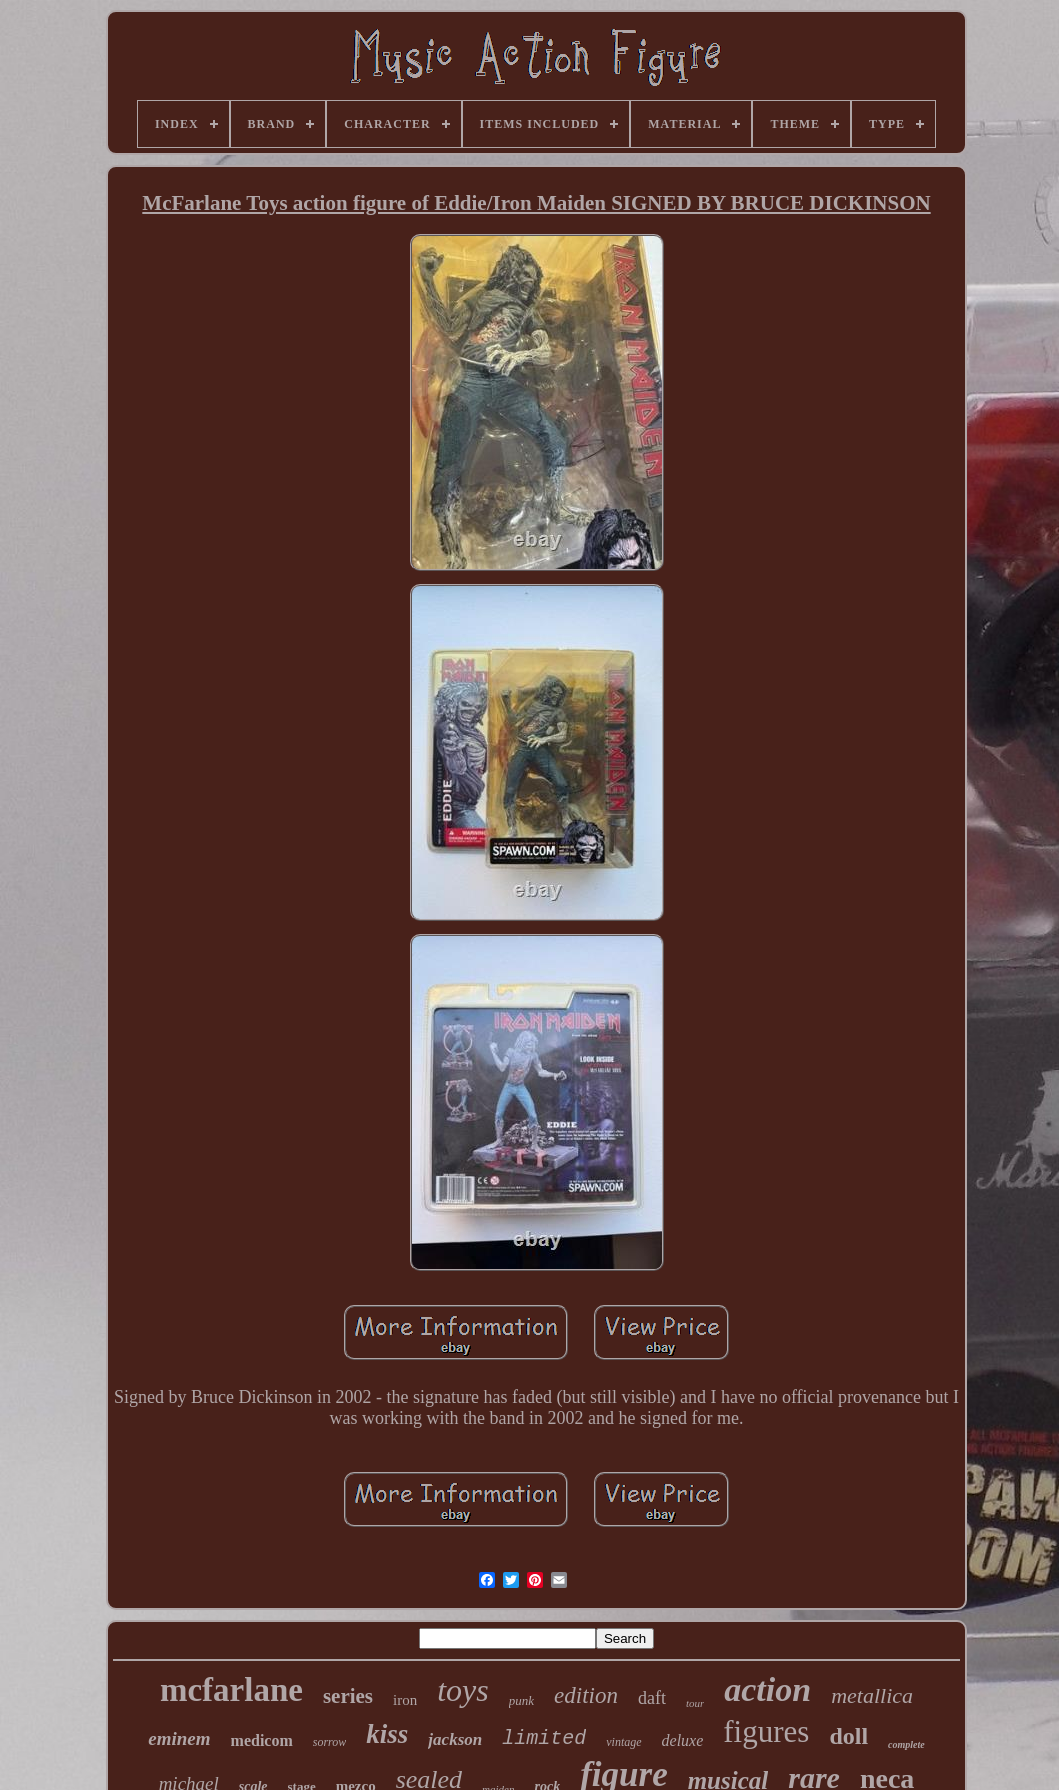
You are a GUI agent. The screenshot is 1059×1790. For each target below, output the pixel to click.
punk (521, 1700)
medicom (262, 1740)
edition (586, 1695)
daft (652, 1698)
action (767, 1689)
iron (405, 1700)
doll (848, 1736)
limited (544, 1738)
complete (906, 1744)
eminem (179, 1738)
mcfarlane (231, 1690)
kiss (387, 1734)
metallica (872, 1695)
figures (766, 1731)
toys (463, 1690)
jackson (455, 1739)
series (348, 1696)
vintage (623, 1742)
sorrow (330, 1742)
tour (695, 1703)
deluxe (683, 1740)
